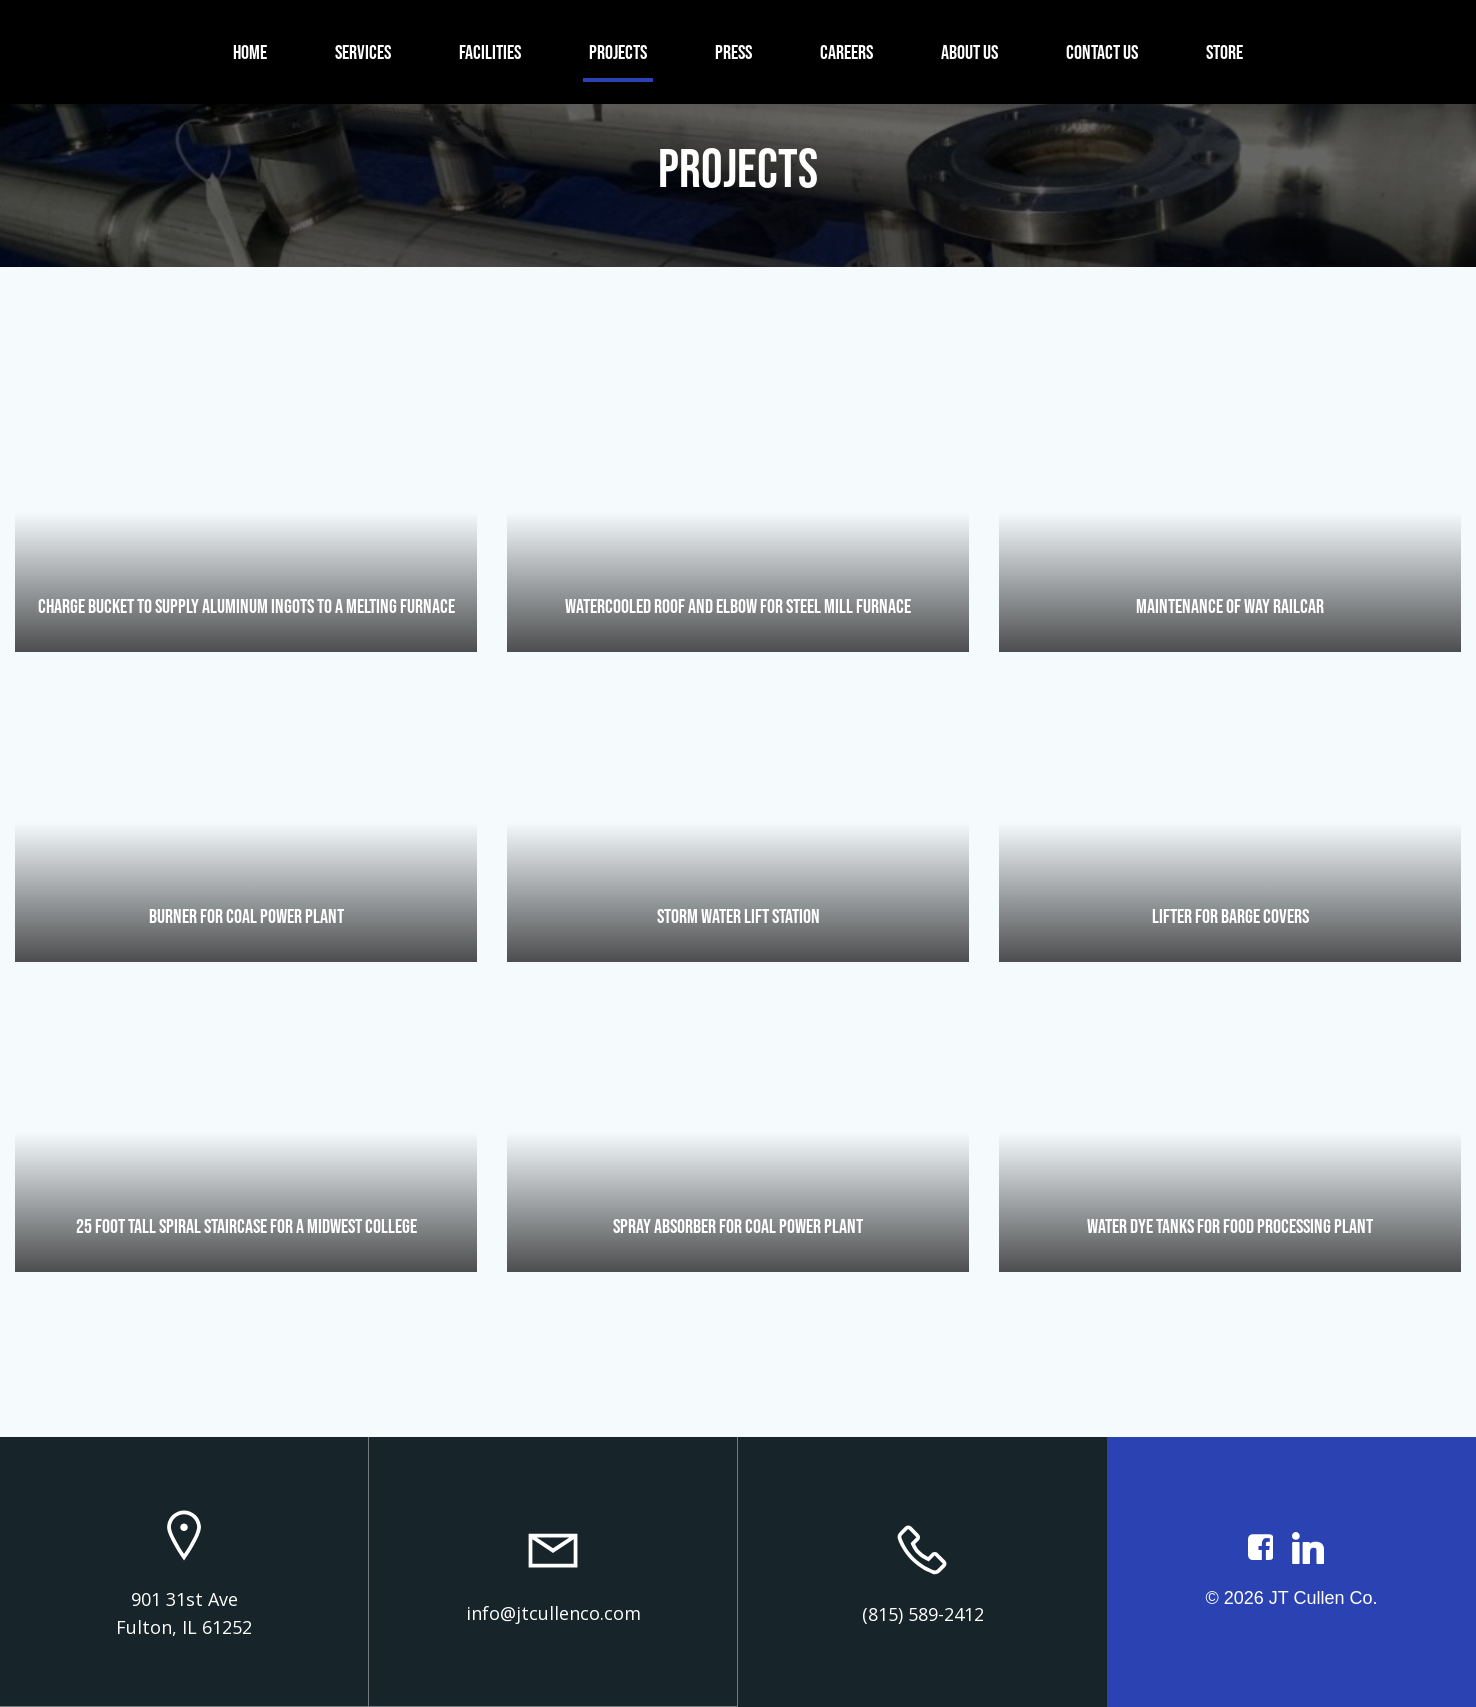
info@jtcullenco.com (553, 1613)
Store (1224, 52)
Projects (618, 52)
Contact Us (1102, 52)
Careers (846, 52)
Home (250, 52)
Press (733, 52)
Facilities (490, 52)
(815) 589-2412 (923, 1613)
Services (363, 52)
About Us (969, 52)
